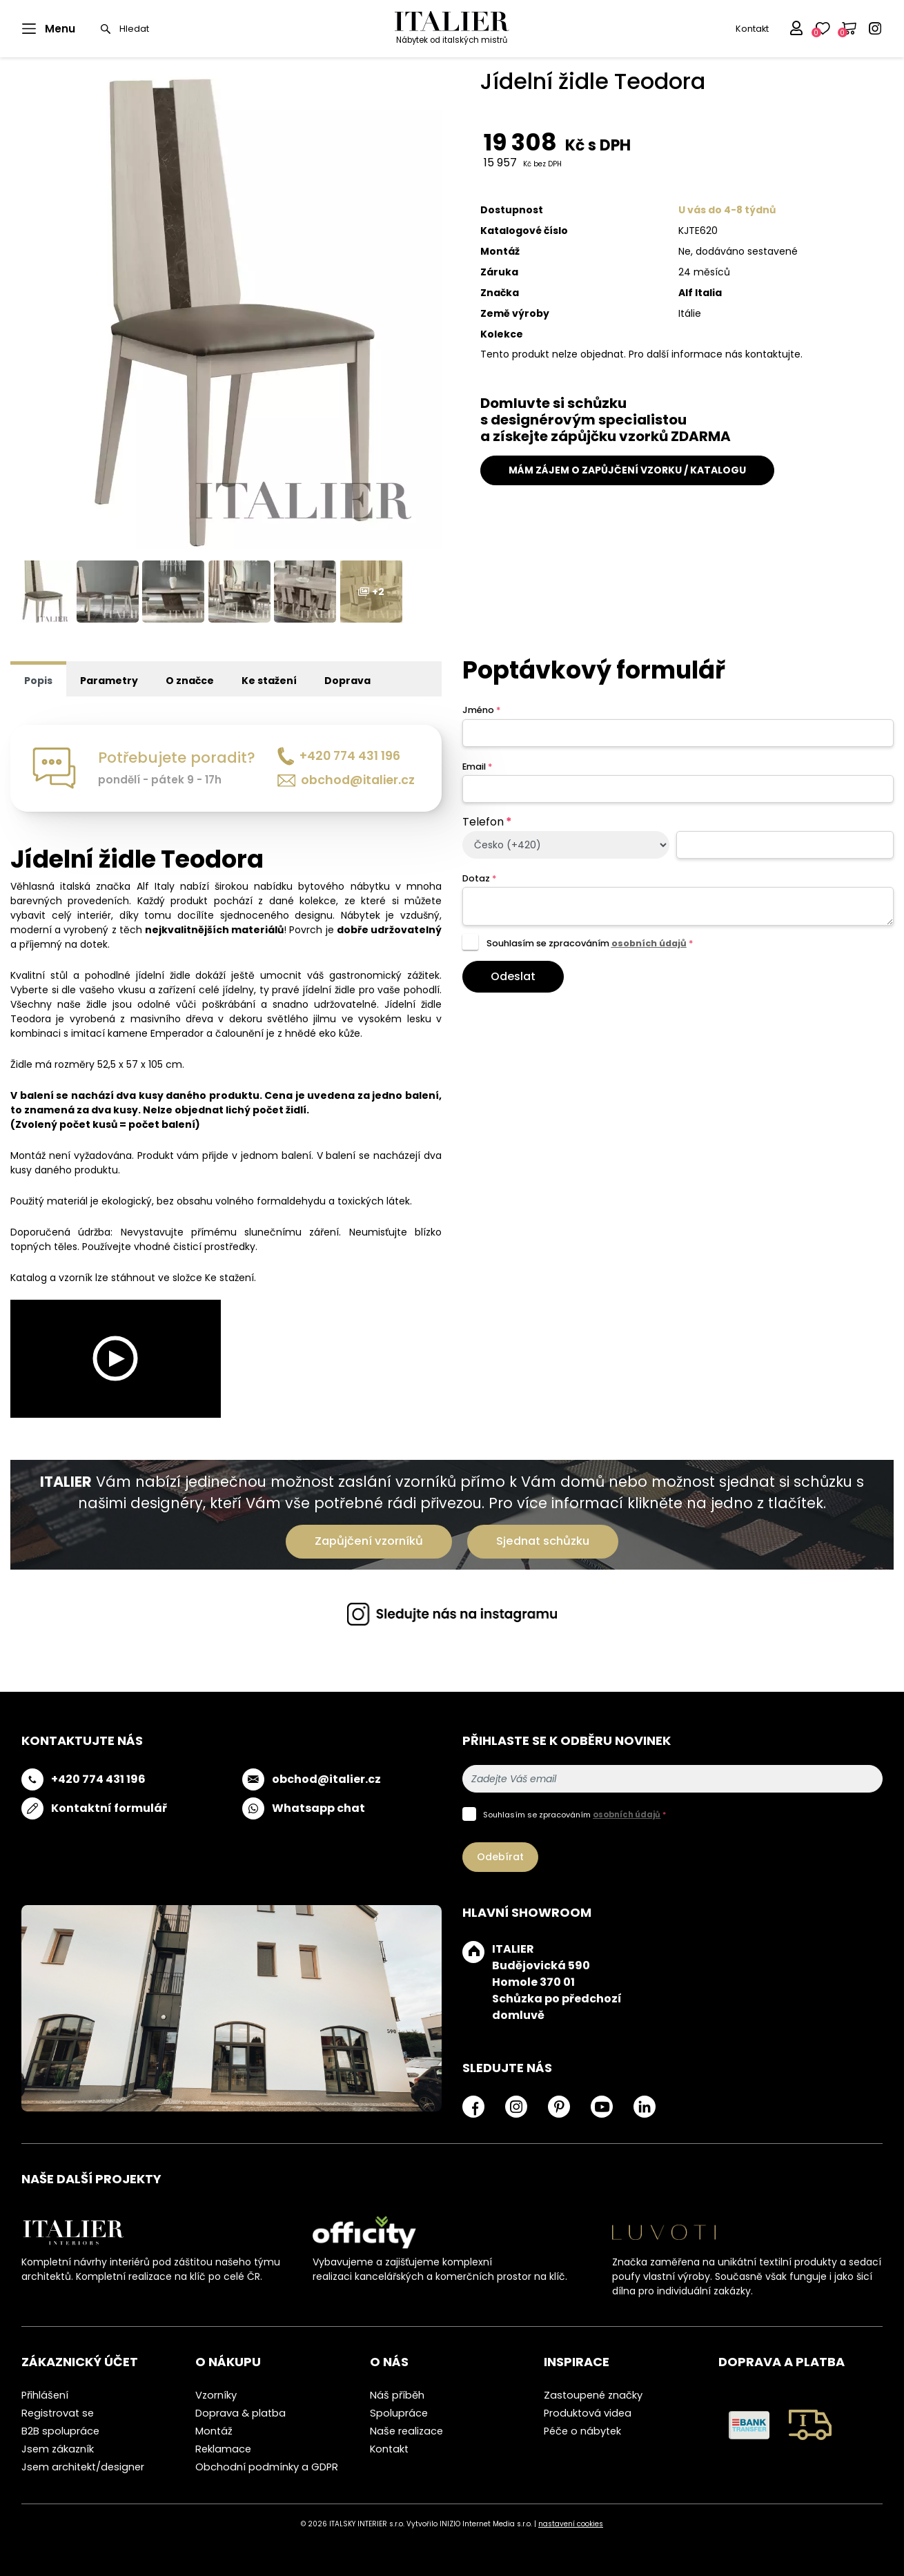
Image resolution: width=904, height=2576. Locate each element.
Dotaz (479, 878)
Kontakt (752, 29)
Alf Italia (700, 293)
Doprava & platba (240, 2413)
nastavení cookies (570, 2524)
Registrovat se (57, 2413)
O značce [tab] (190, 680)
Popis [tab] (38, 680)
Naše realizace (406, 2431)
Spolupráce (399, 2413)
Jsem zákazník (57, 2449)
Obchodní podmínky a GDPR (266, 2467)
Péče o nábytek (582, 2431)
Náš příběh (397, 2395)
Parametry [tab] (109, 680)
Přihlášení (44, 2395)
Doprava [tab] (347, 680)
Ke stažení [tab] (269, 680)
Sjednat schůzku (542, 1541)
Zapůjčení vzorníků (369, 1541)
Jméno (481, 710)
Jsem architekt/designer (82, 2467)
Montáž (214, 2431)
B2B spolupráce (60, 2431)
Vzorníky (216, 2395)
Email (477, 766)
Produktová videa (587, 2413)
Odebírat (500, 1857)
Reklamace (223, 2449)
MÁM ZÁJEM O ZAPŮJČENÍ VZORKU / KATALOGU (627, 470)
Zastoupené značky (593, 2395)
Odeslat (513, 976)
